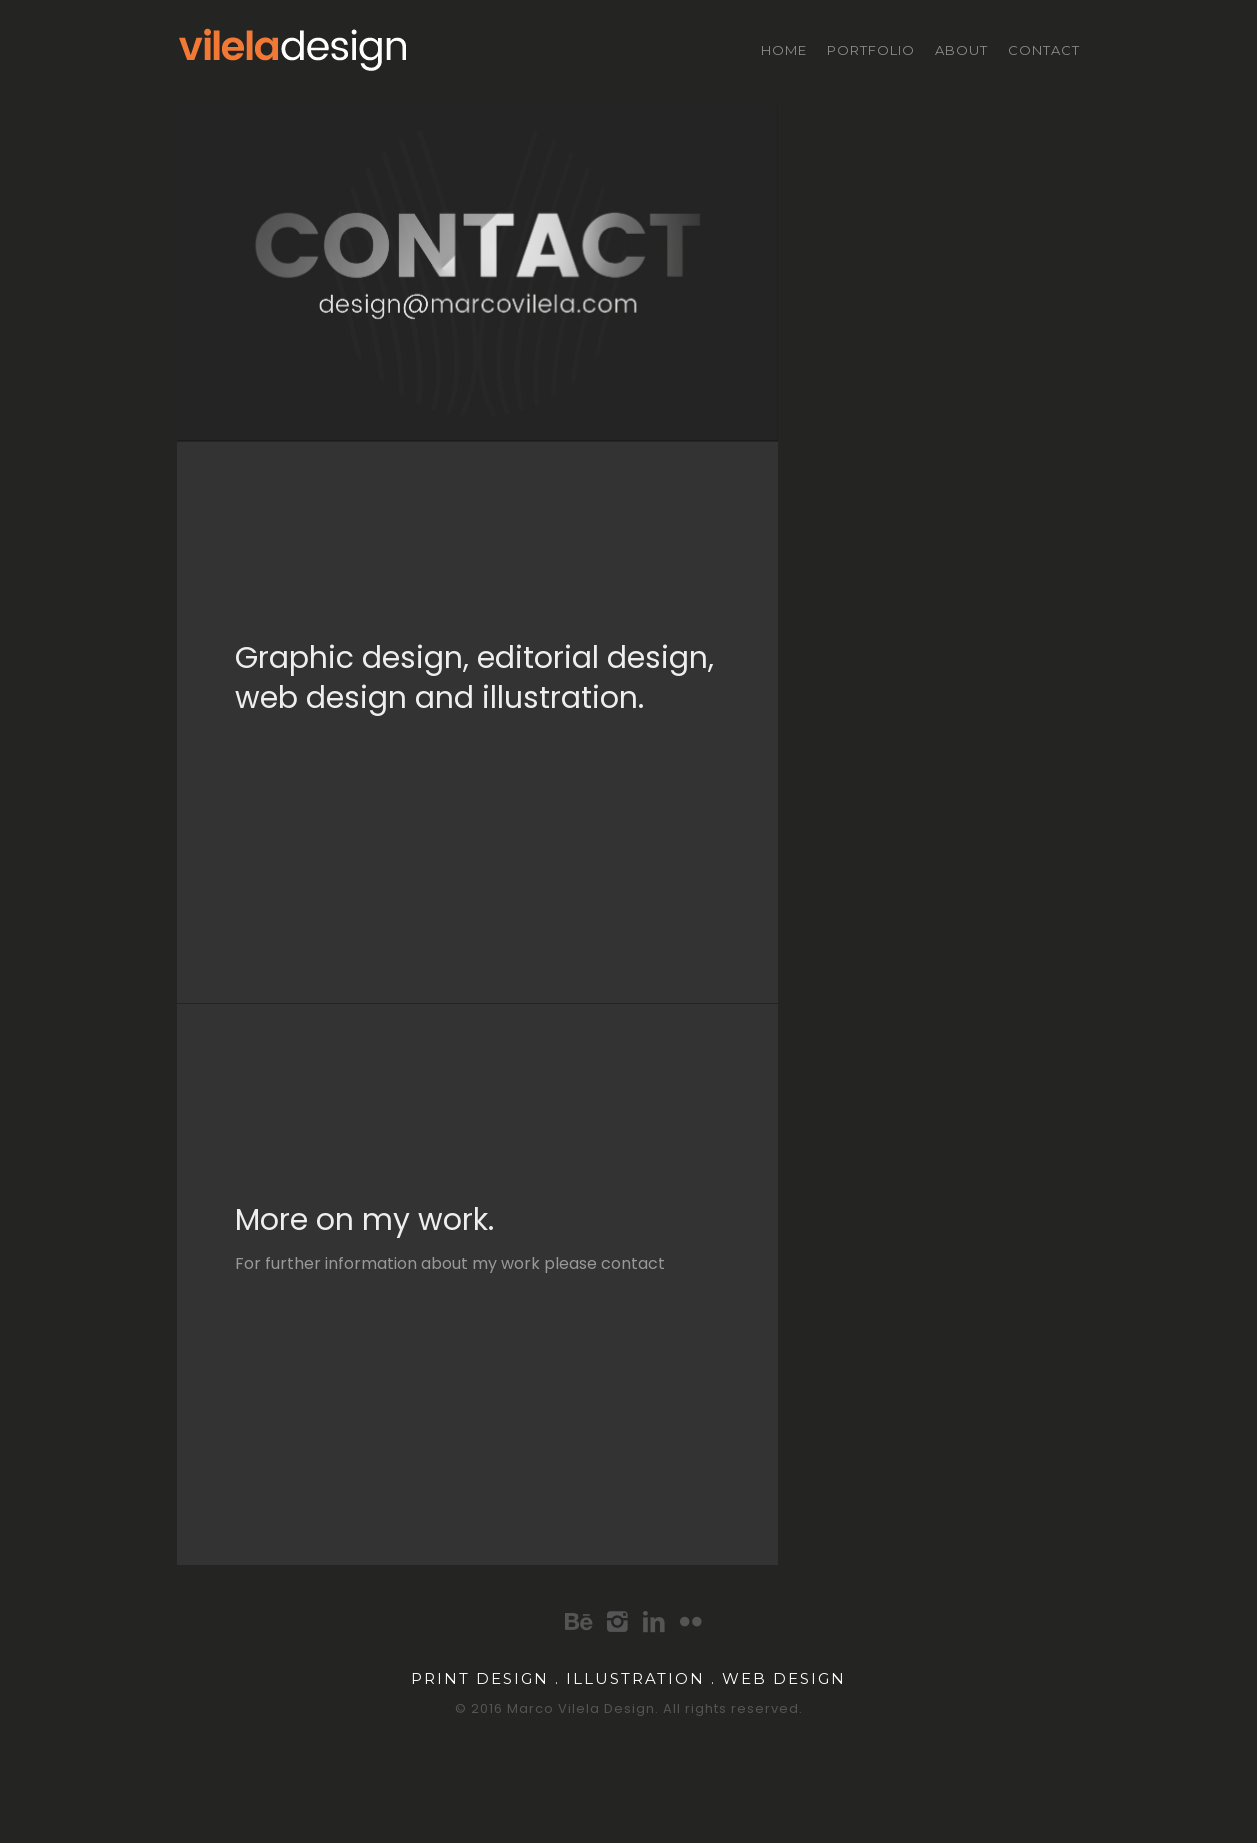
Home (784, 50)
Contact (1044, 50)
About (961, 50)
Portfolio (871, 50)
